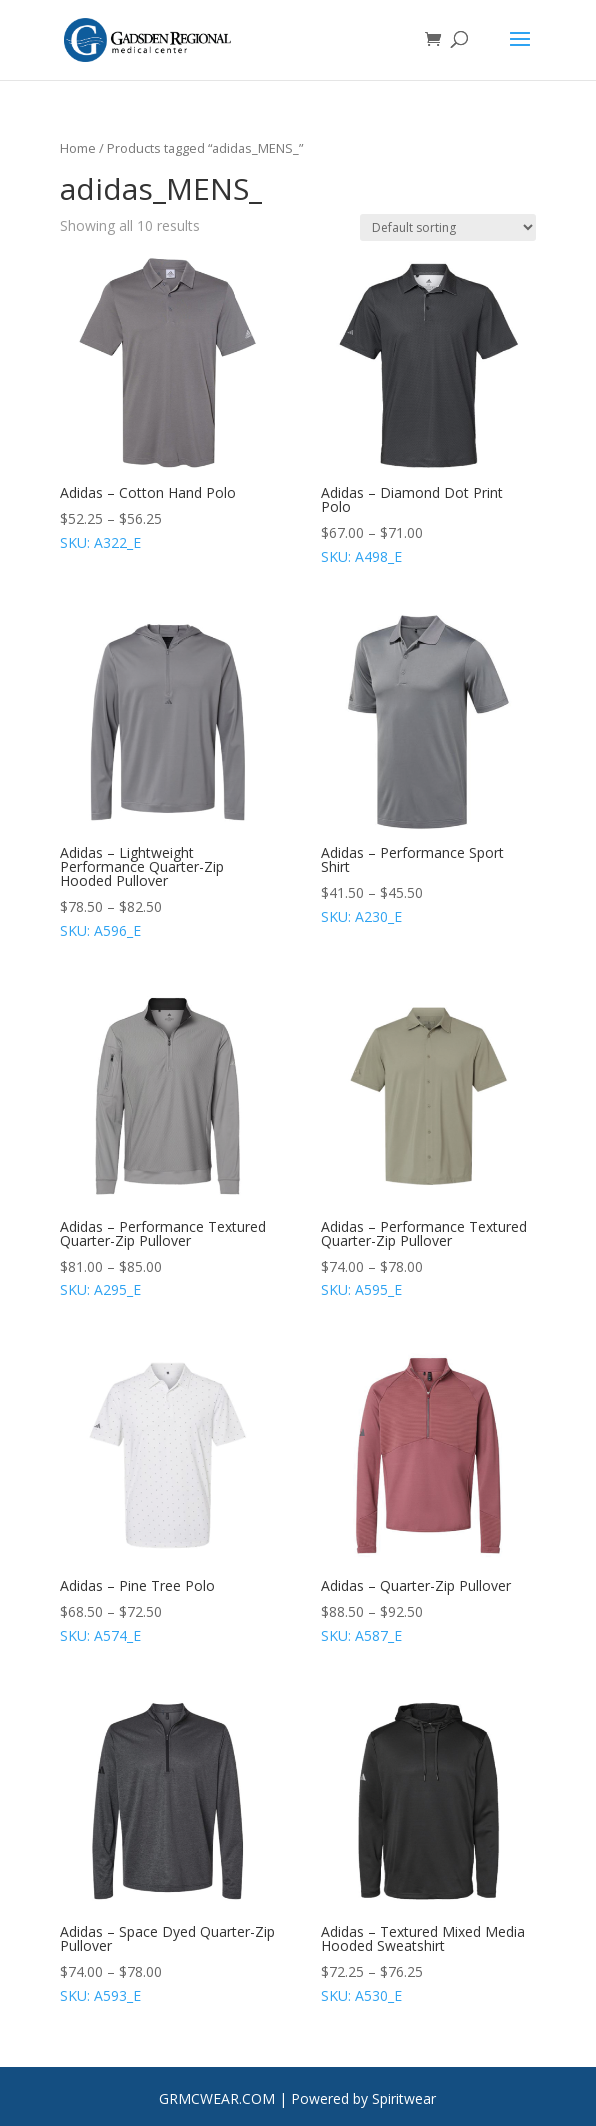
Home (78, 148)
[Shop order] (448, 227)
